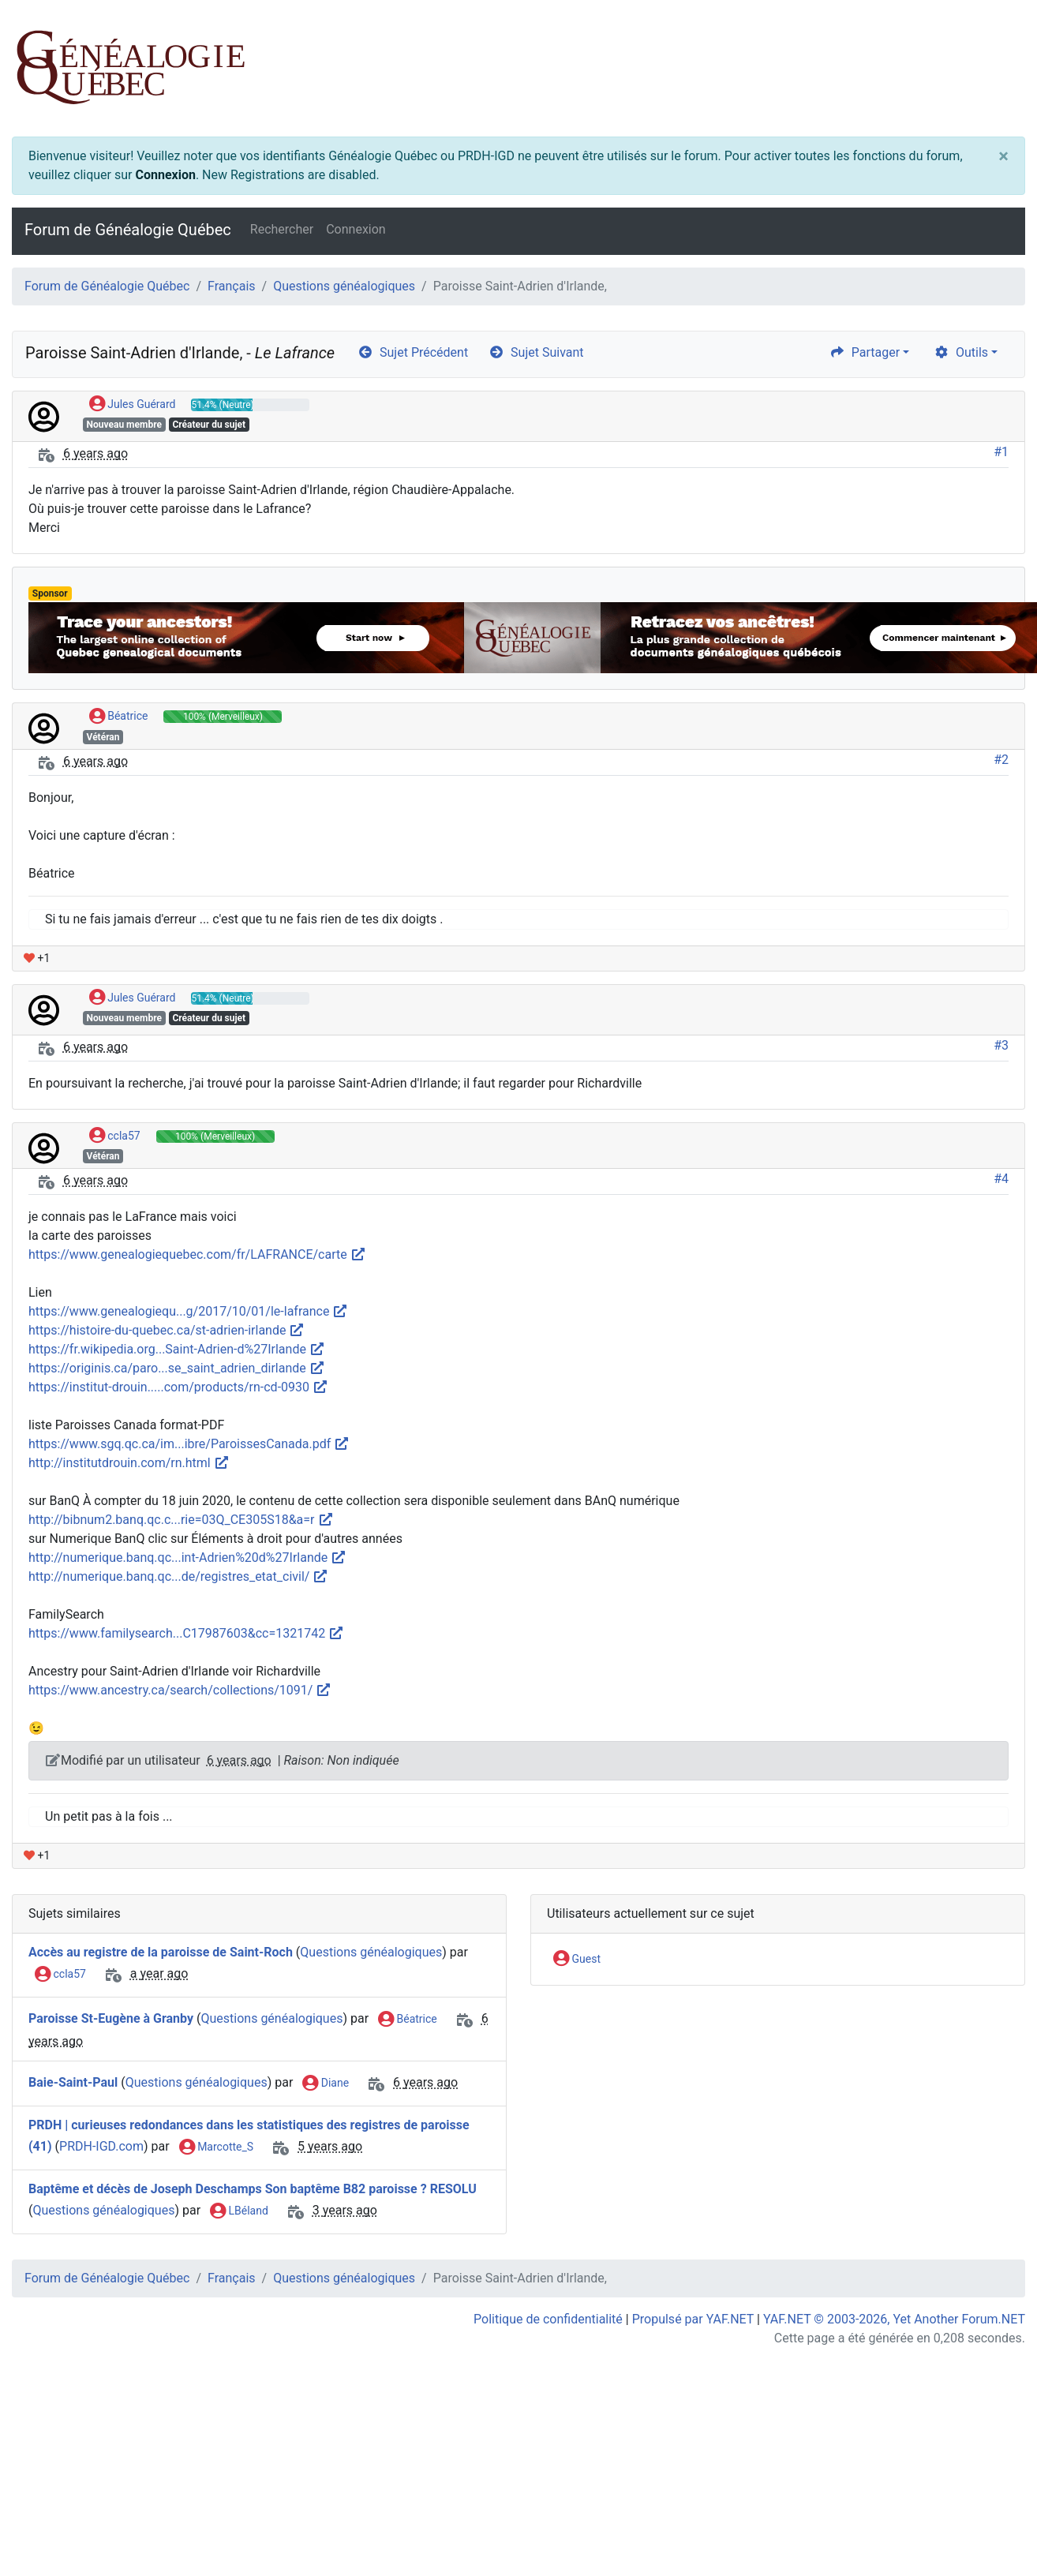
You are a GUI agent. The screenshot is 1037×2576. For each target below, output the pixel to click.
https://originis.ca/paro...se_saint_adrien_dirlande (176, 1368)
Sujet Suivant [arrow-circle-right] (536, 352)
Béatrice (118, 717)
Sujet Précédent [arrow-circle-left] (413, 352)
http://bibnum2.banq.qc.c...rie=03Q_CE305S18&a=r (181, 1519)
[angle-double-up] (993, 2526)
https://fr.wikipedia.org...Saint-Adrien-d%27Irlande (176, 1349)
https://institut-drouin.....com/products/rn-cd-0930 (178, 1387)
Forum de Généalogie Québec (127, 229)
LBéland (239, 2211)
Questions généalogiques (344, 286)
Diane (325, 2083)
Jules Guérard (132, 405)
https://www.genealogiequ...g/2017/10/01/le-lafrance (188, 1311)
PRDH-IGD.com (101, 2146)
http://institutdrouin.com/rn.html (129, 1462)
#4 (1001, 1178)
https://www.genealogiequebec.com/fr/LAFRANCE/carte (197, 1254)
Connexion (165, 174)
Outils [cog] (961, 352)
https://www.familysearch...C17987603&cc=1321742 (186, 1633)
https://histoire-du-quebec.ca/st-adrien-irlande (166, 1330)
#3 (1001, 1045)
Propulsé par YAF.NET (693, 2319)
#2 (1001, 759)
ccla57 (114, 1136)
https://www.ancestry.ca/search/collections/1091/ (179, 1690)
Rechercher (281, 229)
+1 (37, 958)
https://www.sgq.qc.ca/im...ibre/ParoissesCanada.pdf (189, 1443)
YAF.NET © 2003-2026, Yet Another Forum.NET (894, 2319)
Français (232, 286)
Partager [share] (864, 352)
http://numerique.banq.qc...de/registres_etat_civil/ (178, 1576)
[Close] (1003, 156)
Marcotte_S (216, 2147)
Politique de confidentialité (548, 2319)
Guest (577, 1960)
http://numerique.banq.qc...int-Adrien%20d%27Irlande (187, 1557)
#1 (1001, 451)
